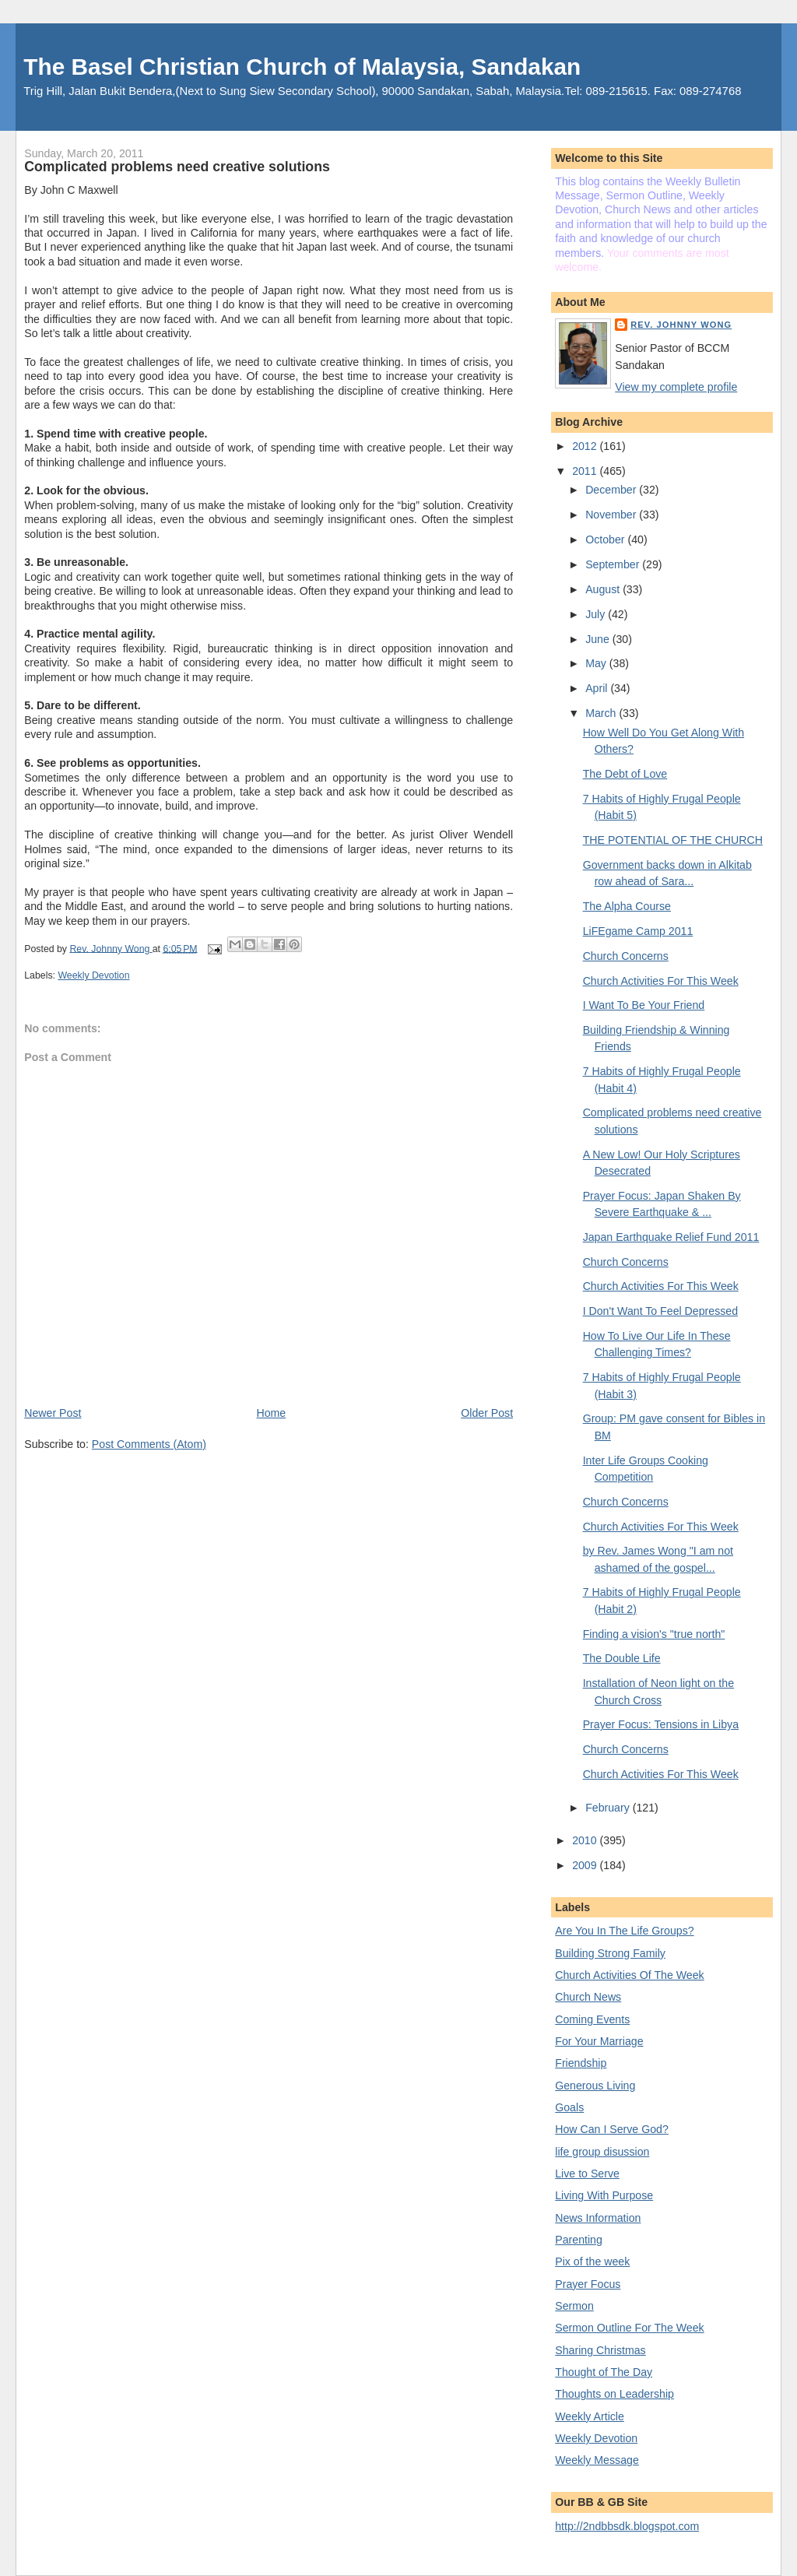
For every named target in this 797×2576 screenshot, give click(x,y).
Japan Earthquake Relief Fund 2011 (671, 1237)
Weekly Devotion (93, 975)
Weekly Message (597, 2460)
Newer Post (52, 1413)
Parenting (578, 2239)
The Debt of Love (625, 774)
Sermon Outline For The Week (629, 2327)
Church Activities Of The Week (629, 1975)
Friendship (580, 2063)
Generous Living (595, 2085)
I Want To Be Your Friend (644, 1005)
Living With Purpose (604, 2195)
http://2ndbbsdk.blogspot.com (627, 2526)
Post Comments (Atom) (149, 1444)
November (612, 514)
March (602, 713)
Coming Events (592, 2019)
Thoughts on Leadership (614, 2394)
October (606, 539)
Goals (569, 2107)
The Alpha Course (627, 906)
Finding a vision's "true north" (654, 1634)
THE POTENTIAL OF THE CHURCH (673, 840)
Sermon (574, 2306)
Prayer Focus (587, 2284)
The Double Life (622, 1658)
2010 (585, 1840)
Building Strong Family (610, 1953)
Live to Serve (587, 2173)
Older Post (487, 1413)
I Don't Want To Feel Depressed (660, 1311)
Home (271, 1413)
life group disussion (602, 2151)
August (604, 589)
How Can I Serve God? (612, 2129)
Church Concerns (626, 956)
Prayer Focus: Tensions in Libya (661, 1724)
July (596, 614)
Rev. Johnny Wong (681, 324)
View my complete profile (676, 387)
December (612, 489)
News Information (598, 2218)
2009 (585, 1865)
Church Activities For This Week (661, 981)
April (597, 688)
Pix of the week (592, 2261)
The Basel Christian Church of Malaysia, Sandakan (302, 66)
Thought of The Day (603, 2372)
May (597, 663)
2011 (585, 471)
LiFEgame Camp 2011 (638, 931)
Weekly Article (589, 2416)
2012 (585, 446)
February (609, 1807)
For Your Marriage (599, 2041)
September (613, 564)
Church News (588, 1997)
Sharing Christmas (600, 2350)
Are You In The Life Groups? (624, 1930)
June (599, 639)
